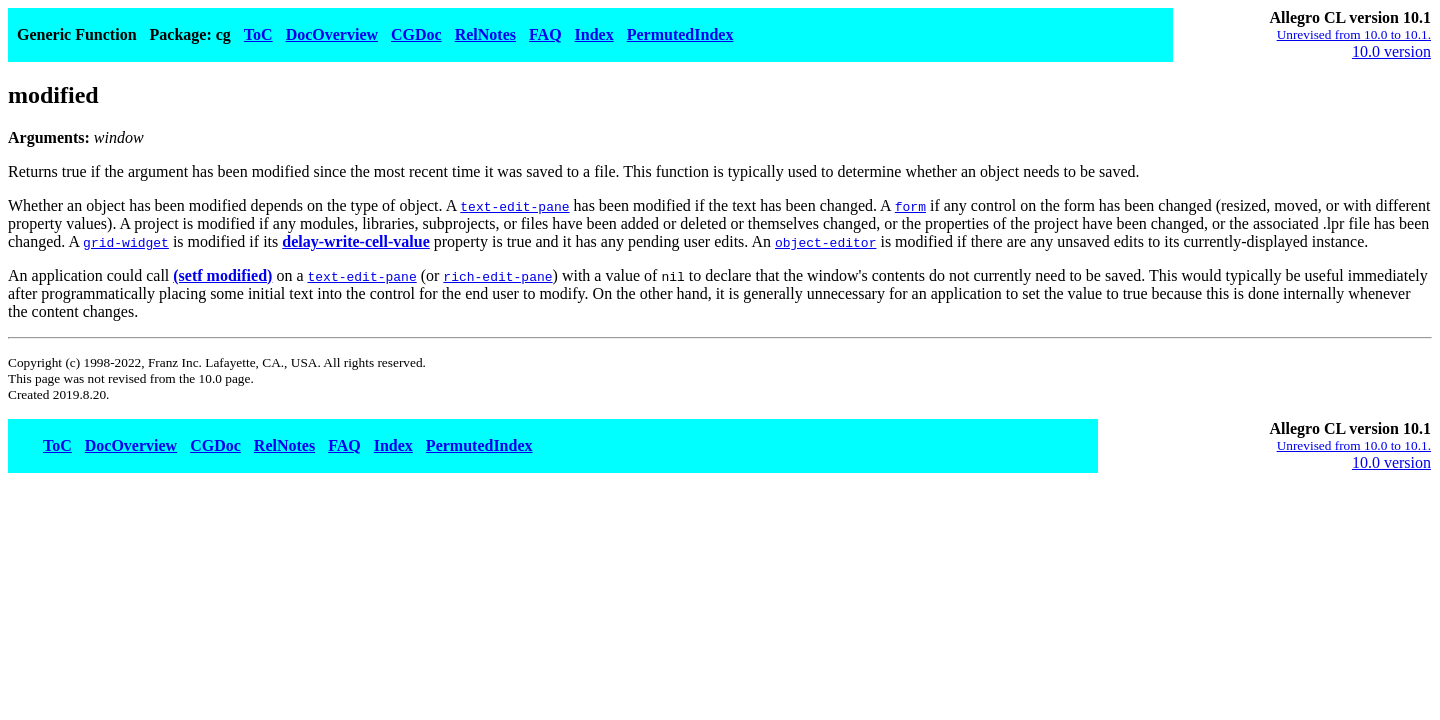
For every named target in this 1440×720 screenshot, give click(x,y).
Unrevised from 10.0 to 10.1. (1354, 34)
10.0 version (1391, 51)
